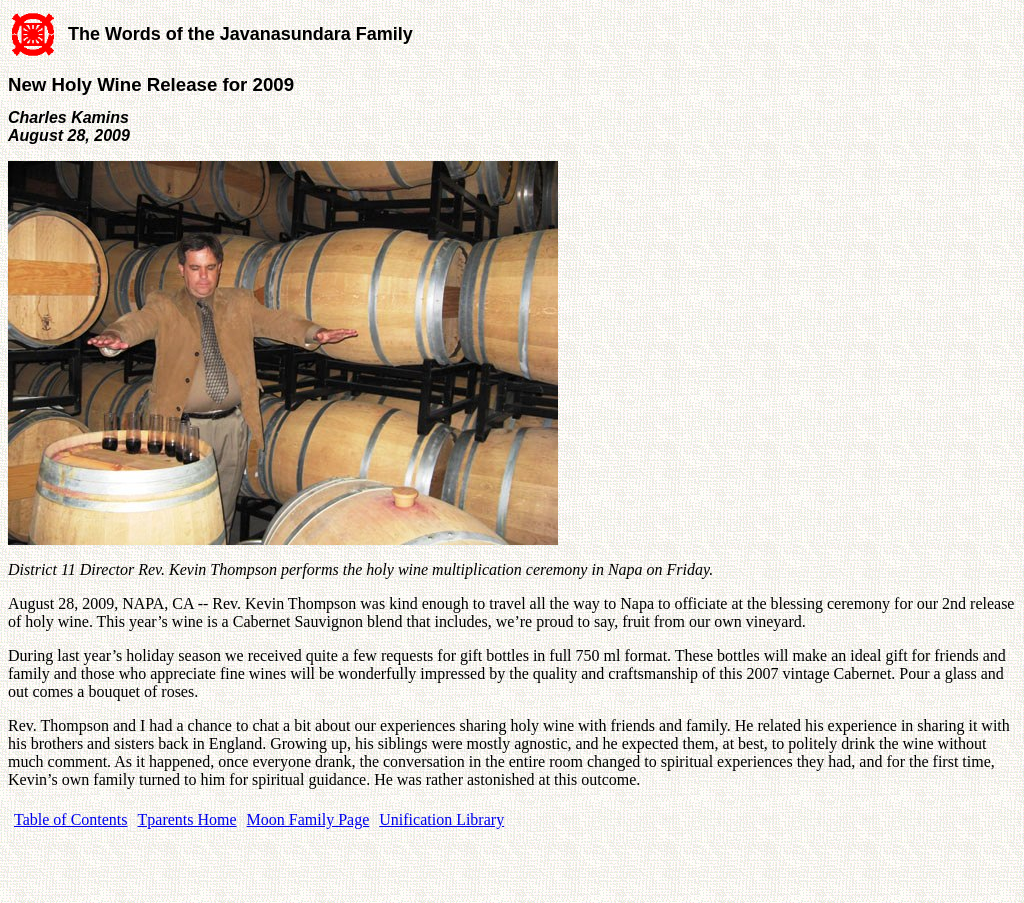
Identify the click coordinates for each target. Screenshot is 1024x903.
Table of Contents (71, 819)
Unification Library (441, 819)
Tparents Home (187, 819)
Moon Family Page (308, 819)
